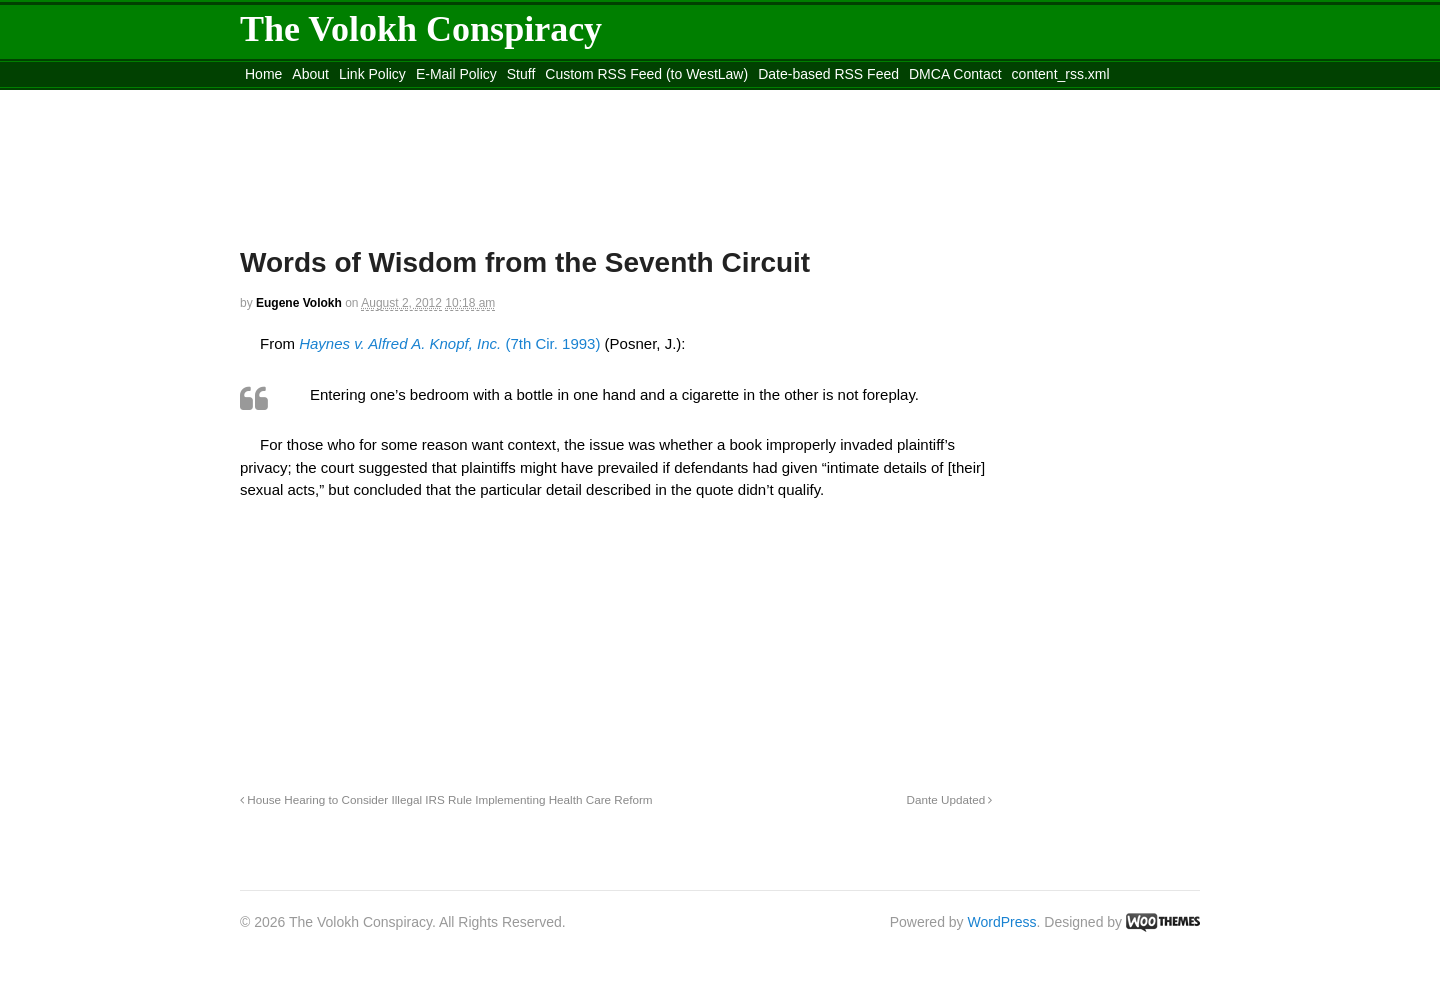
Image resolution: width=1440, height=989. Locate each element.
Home (263, 74)
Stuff (521, 74)
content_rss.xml (1061, 74)
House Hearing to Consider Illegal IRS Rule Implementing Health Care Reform (446, 799)
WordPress (1002, 922)
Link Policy (372, 74)
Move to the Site (350, 99)
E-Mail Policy (456, 74)
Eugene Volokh (299, 303)
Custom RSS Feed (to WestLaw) (646, 74)
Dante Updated (950, 799)
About (310, 74)
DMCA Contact (955, 74)
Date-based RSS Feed (828, 74)
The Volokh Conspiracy (421, 29)
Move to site (530, 99)
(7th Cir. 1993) (449, 343)
